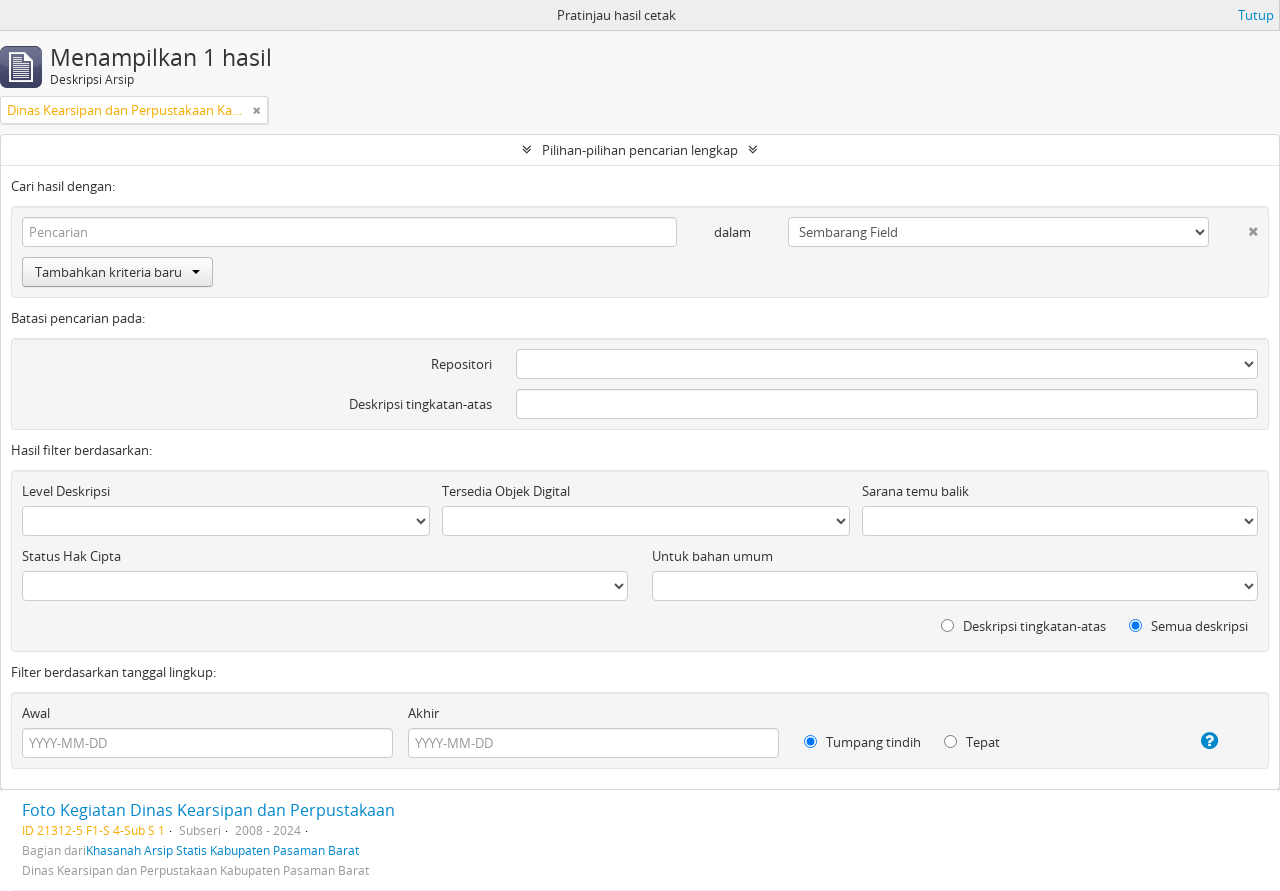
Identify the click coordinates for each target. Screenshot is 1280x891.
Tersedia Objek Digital (506, 491)
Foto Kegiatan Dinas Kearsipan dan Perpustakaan (208, 810)
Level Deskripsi (66, 491)
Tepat (972, 742)
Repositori (461, 364)
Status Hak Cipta (71, 556)
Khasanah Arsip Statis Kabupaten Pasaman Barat (222, 850)
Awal (36, 713)
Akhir (423, 713)
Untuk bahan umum (712, 556)
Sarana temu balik (915, 491)
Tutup (1256, 15)
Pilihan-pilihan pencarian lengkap (640, 150)
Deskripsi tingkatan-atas (420, 404)
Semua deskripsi (1188, 626)
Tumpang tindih (862, 742)
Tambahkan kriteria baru (117, 272)
